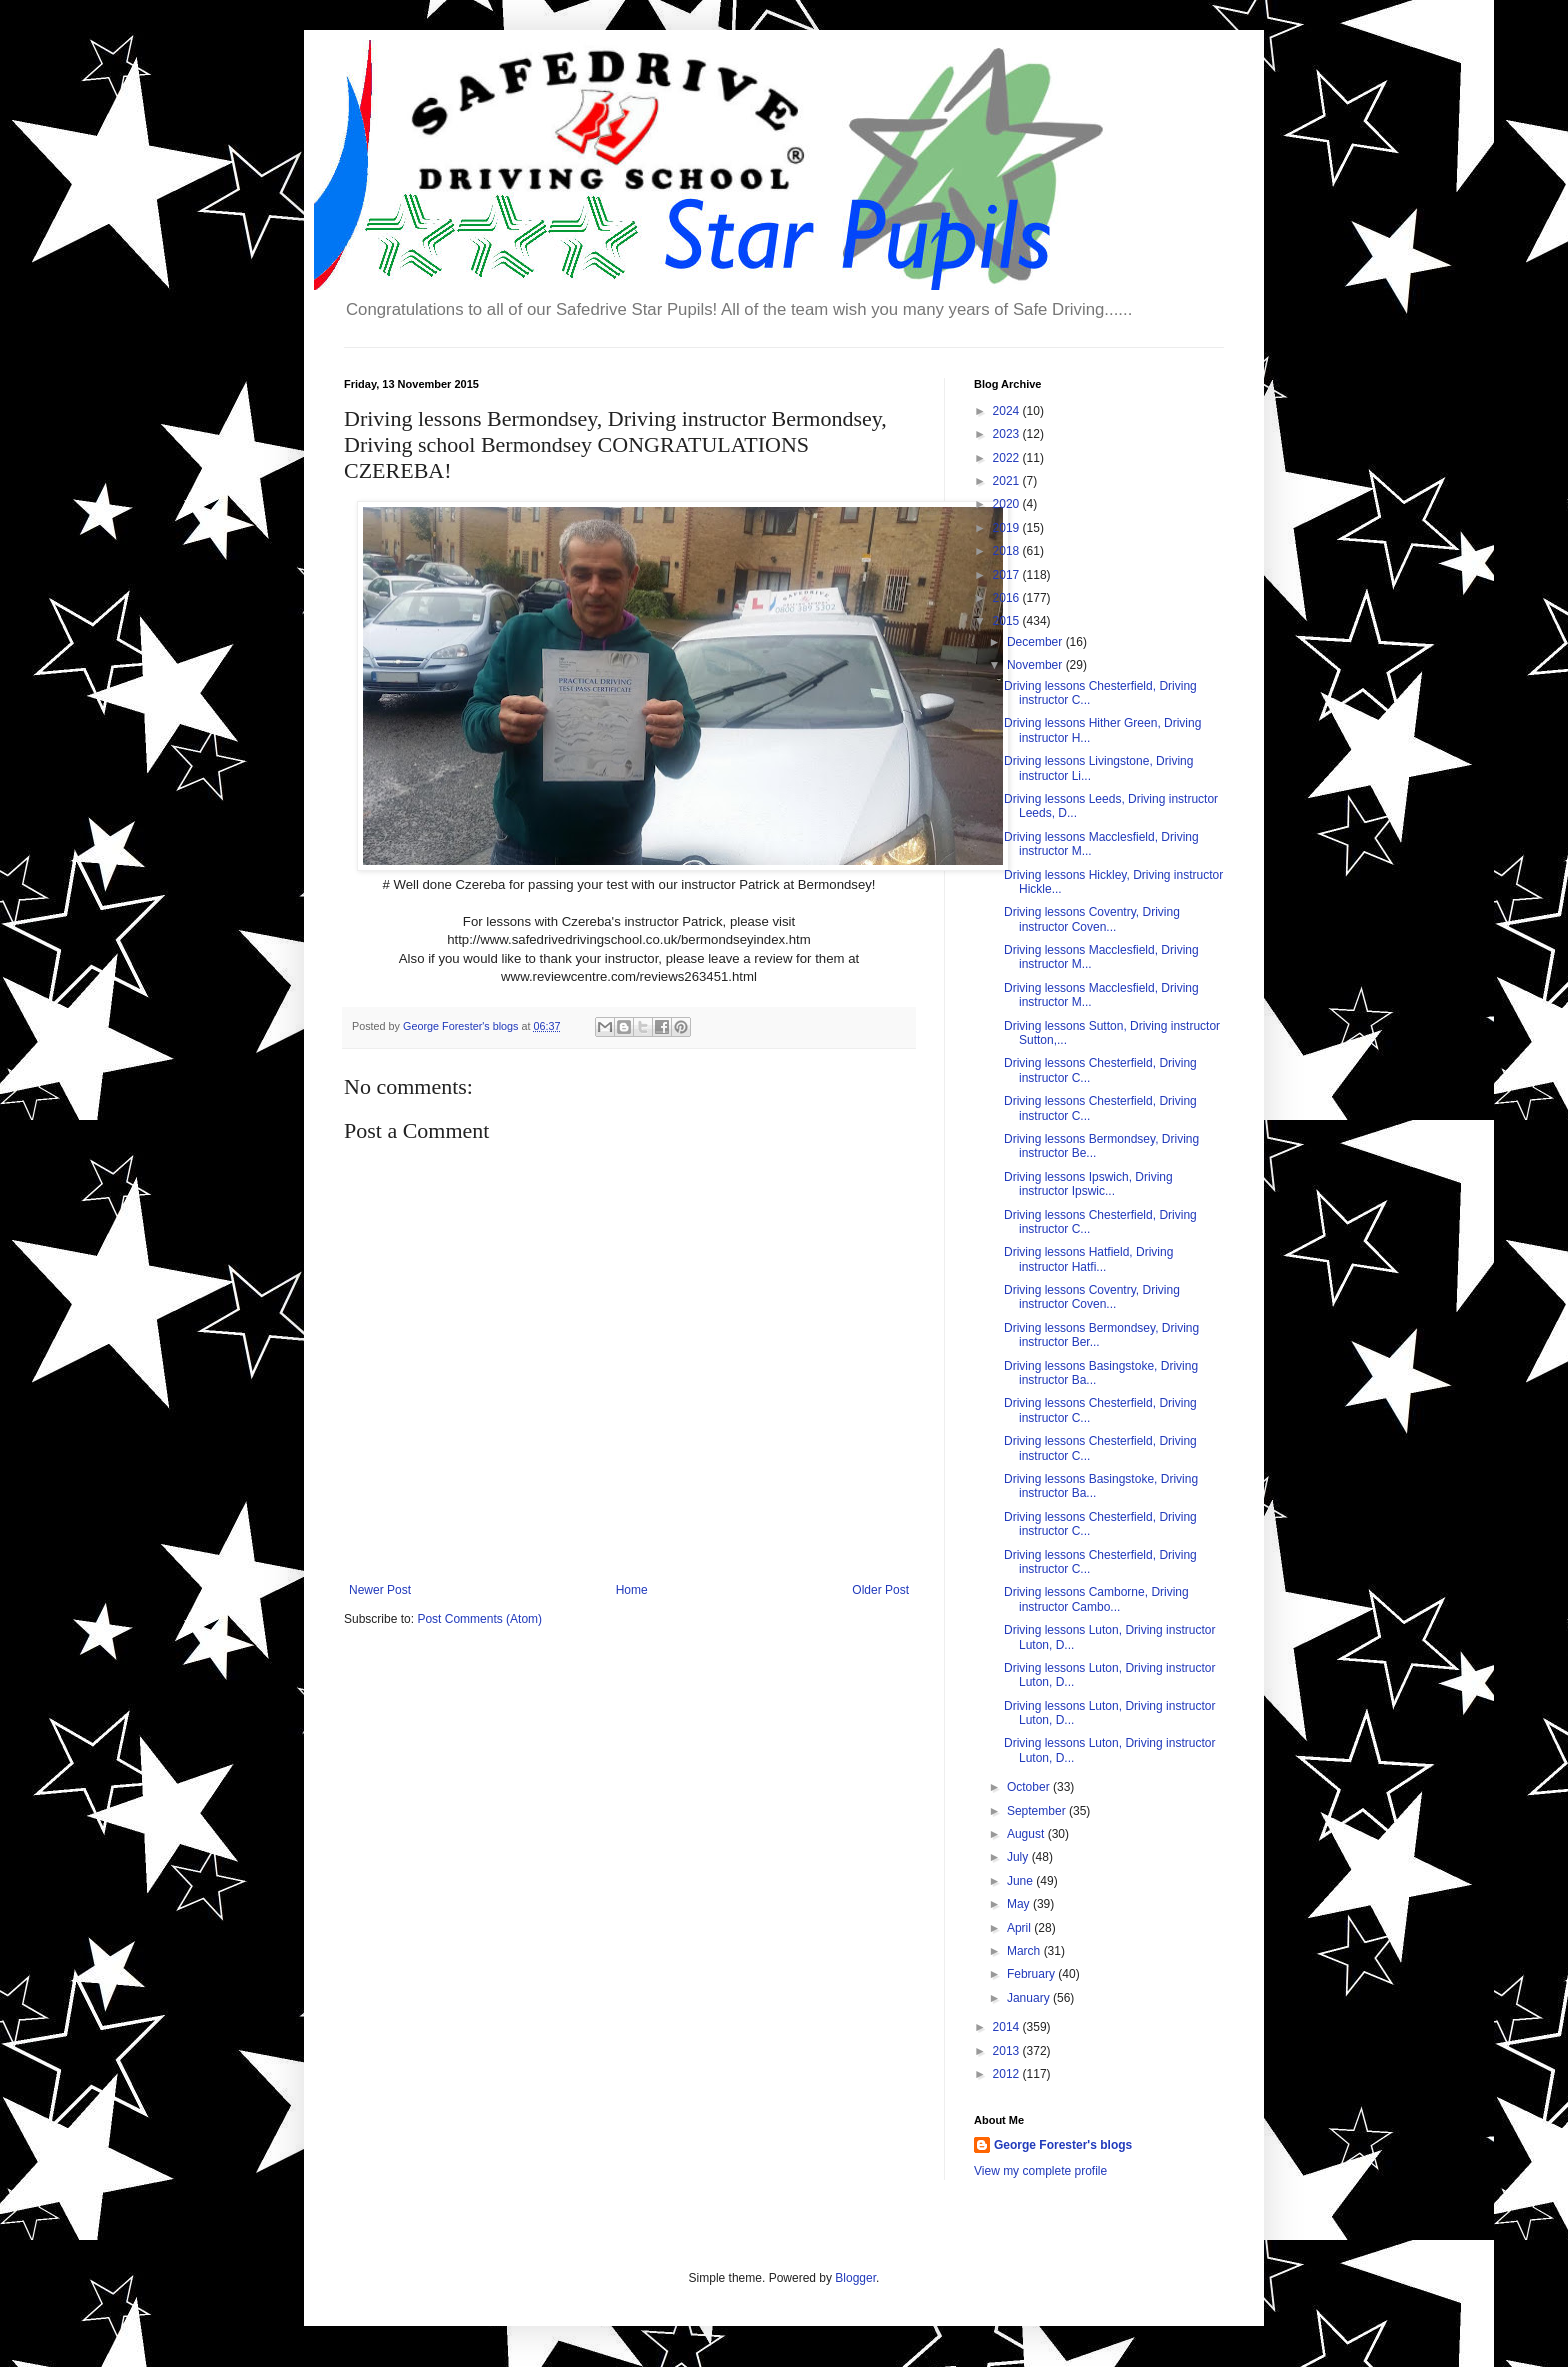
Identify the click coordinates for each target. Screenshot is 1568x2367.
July (1019, 1857)
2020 (1008, 504)
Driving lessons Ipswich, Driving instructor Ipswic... (1088, 1184)
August (1027, 1834)
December (1036, 642)
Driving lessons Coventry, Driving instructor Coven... (1092, 919)
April (1020, 1928)
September (1038, 1811)
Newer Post (380, 1590)
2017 (1008, 575)
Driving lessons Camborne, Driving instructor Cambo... (1096, 1599)
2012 (1008, 2074)
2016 (1008, 598)
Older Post (880, 1590)
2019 (1008, 528)
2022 (1008, 458)
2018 (1008, 551)
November (1036, 665)
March (1025, 1951)
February (1032, 1974)
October (1030, 1787)
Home (632, 1590)
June (1021, 1881)
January (1030, 1998)
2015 (1008, 621)
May (1020, 1904)
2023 (1008, 434)
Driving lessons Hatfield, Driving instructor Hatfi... (1088, 1259)
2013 (1008, 2051)
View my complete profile (1040, 2171)
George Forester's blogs (1063, 2145)
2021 (1008, 481)
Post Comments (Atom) (479, 1619)
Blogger (855, 2278)
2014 (1008, 2027)
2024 (1008, 411)
